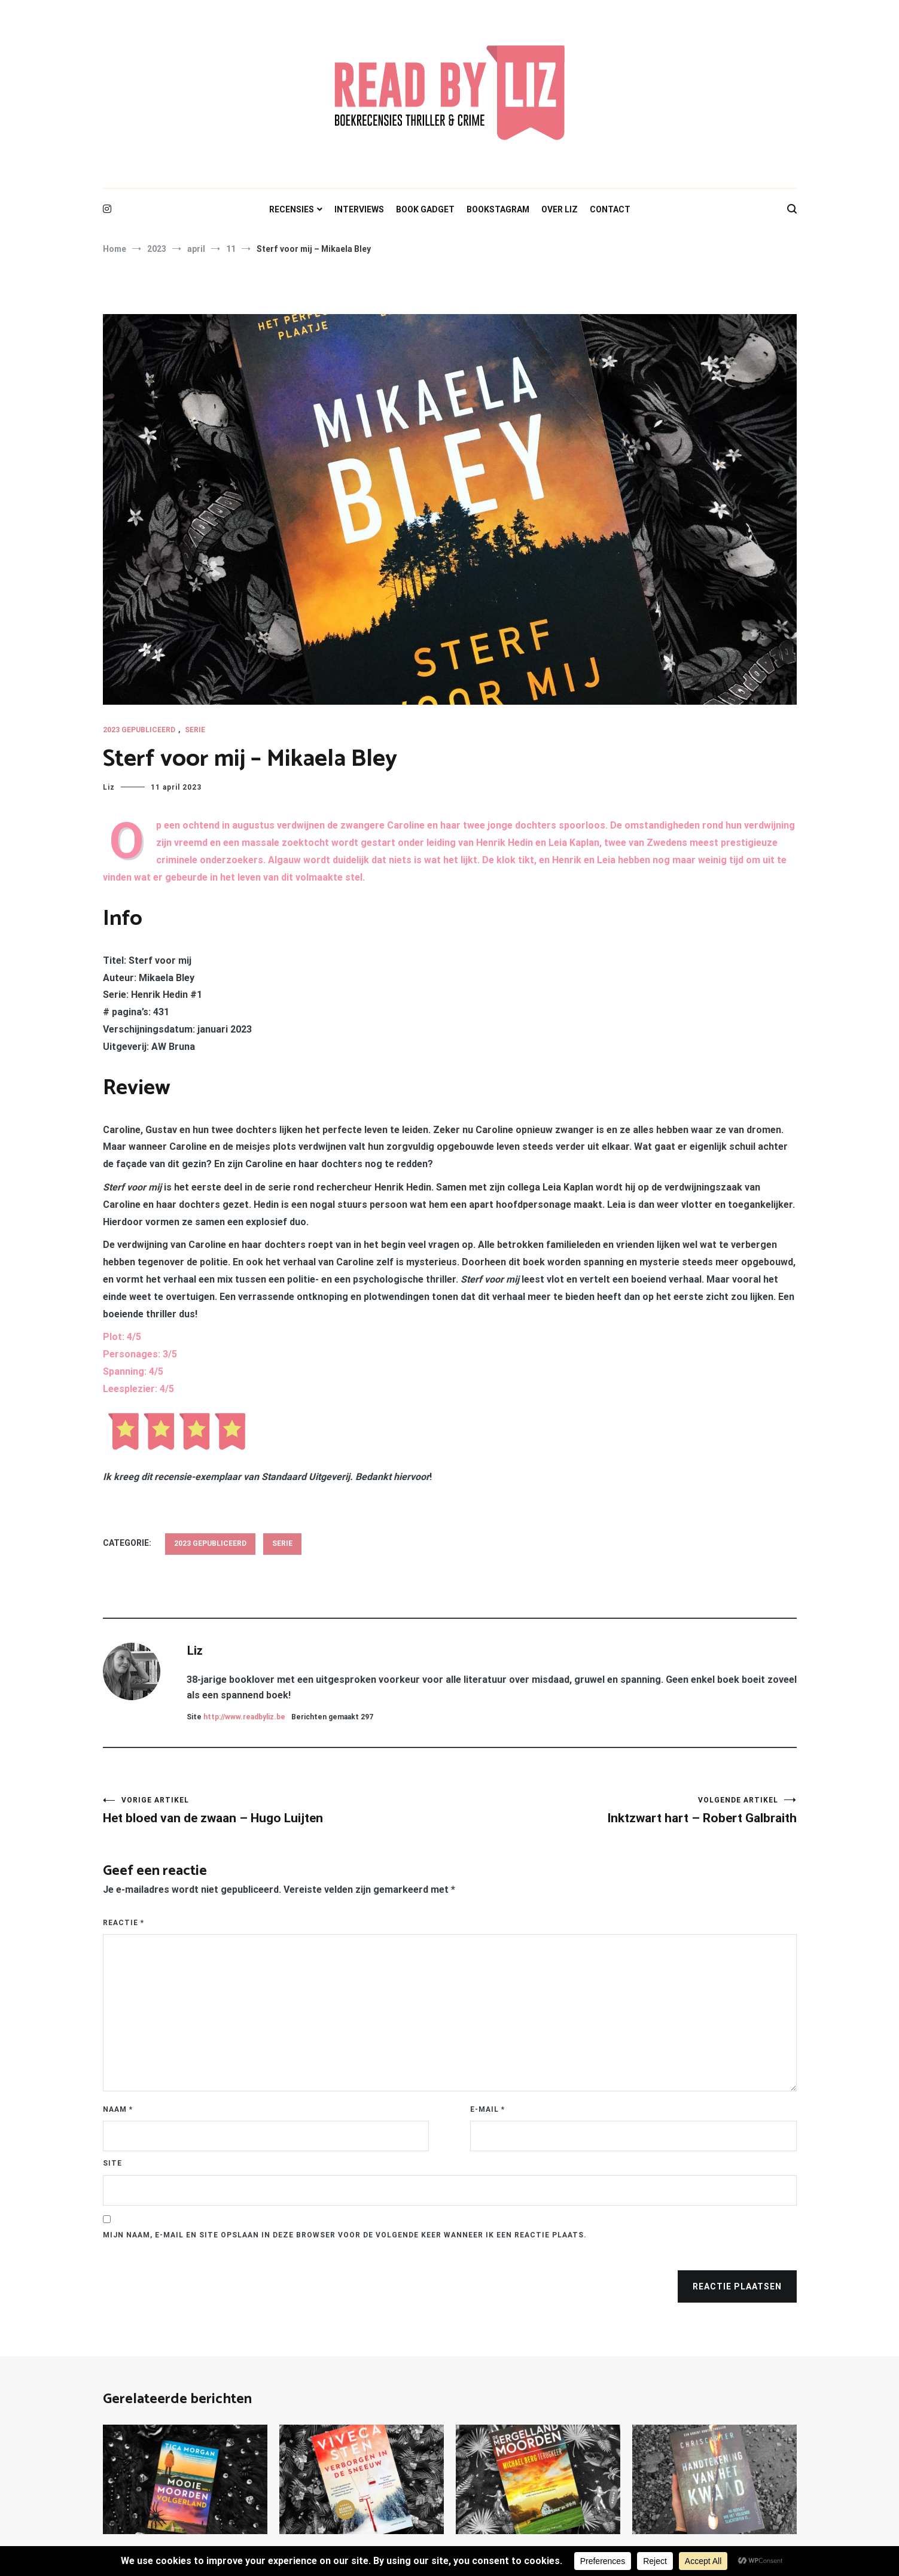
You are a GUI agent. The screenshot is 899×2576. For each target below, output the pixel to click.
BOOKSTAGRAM (498, 209)
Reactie (123, 1923)
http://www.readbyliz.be (244, 1717)
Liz (109, 787)
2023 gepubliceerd (139, 730)
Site (112, 2163)
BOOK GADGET (425, 209)
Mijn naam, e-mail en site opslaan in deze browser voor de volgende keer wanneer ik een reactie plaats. (345, 2235)
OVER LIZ (559, 209)
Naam (118, 2109)
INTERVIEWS (359, 209)
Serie (195, 730)
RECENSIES (291, 209)
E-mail (487, 2109)
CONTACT (610, 209)
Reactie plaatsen (737, 2286)
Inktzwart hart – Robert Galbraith (623, 1810)
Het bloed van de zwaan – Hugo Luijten (276, 1810)
